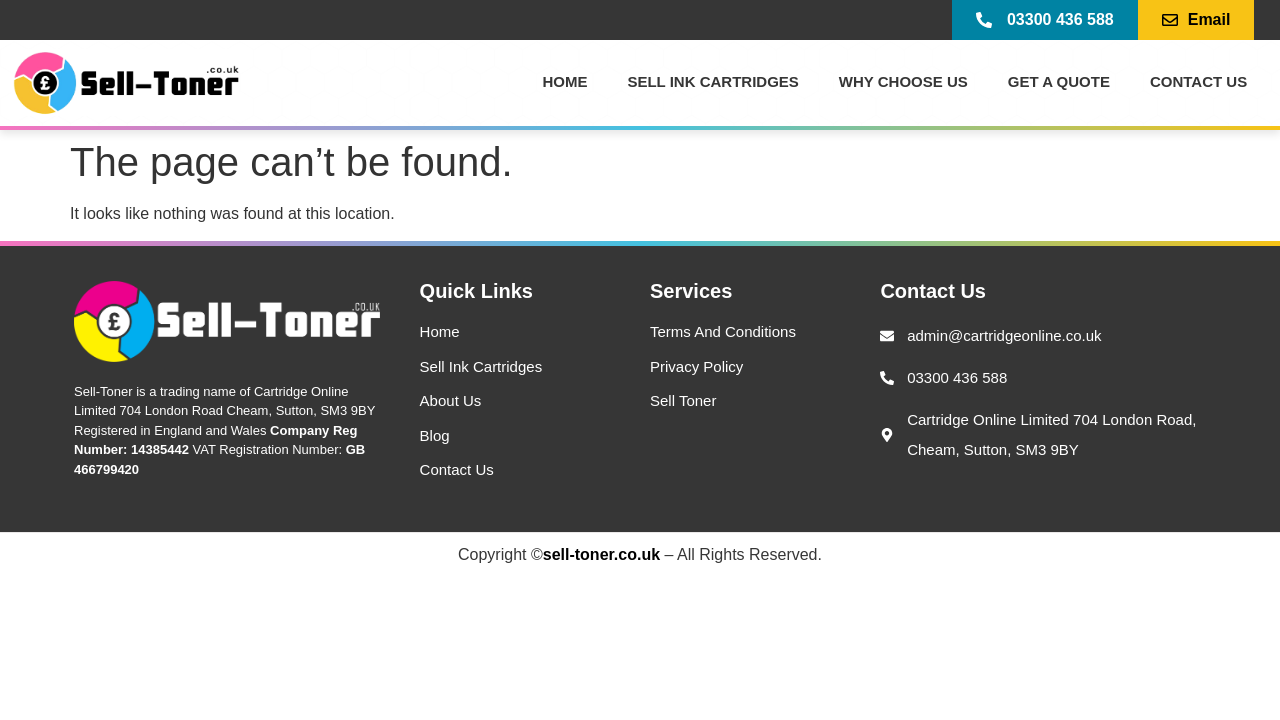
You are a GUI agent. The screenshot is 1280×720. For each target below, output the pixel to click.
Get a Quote (1059, 81)
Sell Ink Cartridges (712, 81)
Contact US (1198, 81)
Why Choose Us (903, 81)
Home (564, 81)
